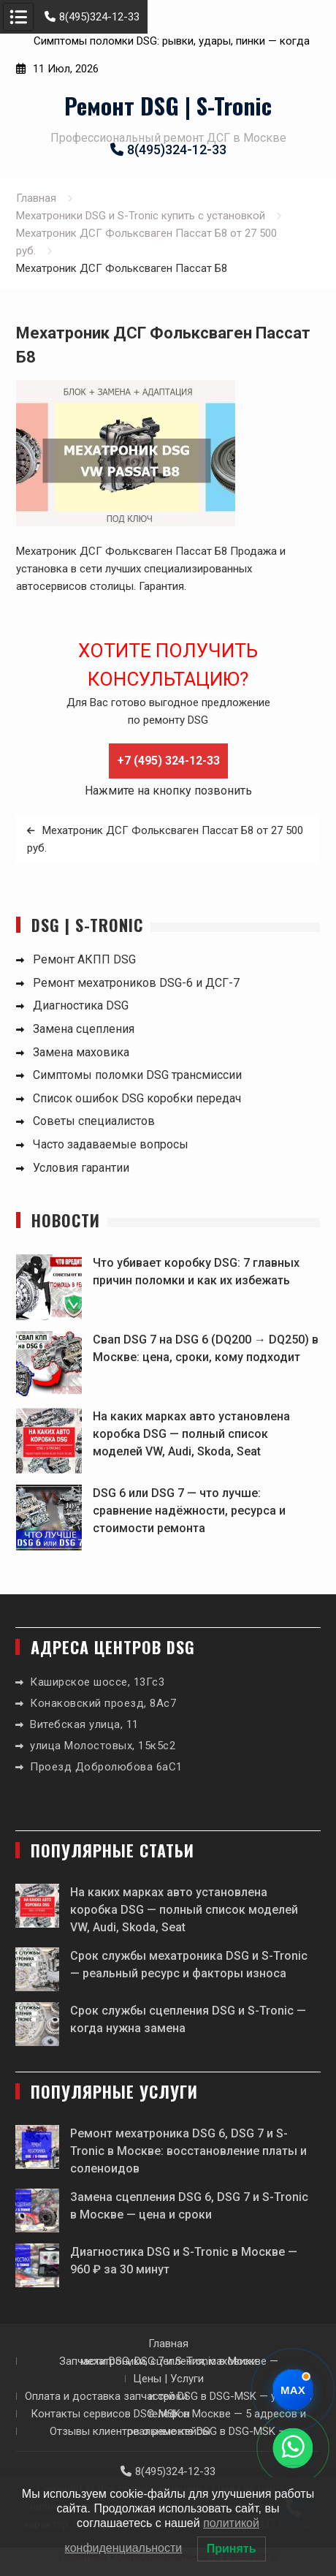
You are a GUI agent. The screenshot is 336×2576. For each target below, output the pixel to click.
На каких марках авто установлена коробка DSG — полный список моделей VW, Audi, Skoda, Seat (191, 1433)
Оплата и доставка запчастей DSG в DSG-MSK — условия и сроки (168, 2396)
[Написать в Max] (293, 2390)
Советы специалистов (94, 1121)
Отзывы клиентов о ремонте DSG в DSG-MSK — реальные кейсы (168, 2431)
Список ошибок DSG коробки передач (137, 1098)
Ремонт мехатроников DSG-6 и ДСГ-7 (136, 983)
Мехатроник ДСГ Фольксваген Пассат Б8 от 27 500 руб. (165, 839)
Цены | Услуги (168, 2378)
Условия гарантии (81, 1168)
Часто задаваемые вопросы (110, 1144)
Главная (168, 2343)
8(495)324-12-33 (92, 16)
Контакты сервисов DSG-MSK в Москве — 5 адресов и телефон (168, 2413)
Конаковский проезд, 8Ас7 (103, 1703)
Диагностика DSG (81, 1005)
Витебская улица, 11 (84, 1724)
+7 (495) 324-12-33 (168, 761)
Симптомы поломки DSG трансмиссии (137, 1075)
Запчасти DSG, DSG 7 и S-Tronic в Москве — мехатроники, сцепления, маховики (168, 2361)
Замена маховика (81, 1052)
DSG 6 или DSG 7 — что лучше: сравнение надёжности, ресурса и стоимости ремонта (189, 1510)
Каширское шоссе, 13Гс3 (97, 1682)
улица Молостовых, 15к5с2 (102, 1745)
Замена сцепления (83, 1029)
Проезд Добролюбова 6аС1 (106, 1766)
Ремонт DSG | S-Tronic (168, 105)
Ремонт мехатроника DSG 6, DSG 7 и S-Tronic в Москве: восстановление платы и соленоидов (188, 2150)
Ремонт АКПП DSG (84, 959)
